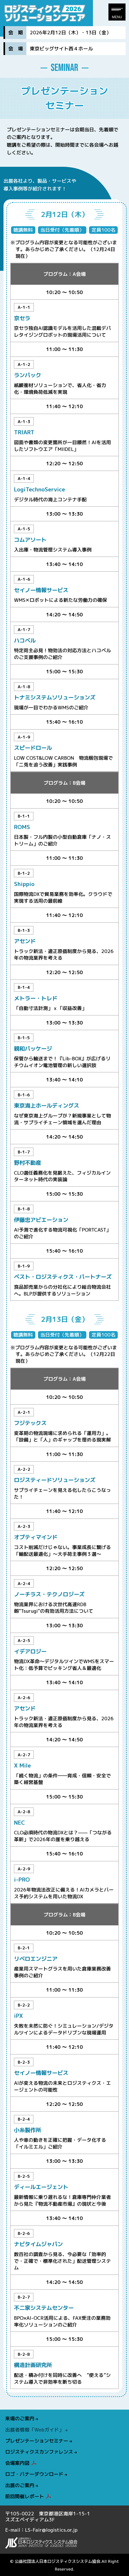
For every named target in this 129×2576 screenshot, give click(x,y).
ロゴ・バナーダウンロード (34, 2474)
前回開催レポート (24, 2496)
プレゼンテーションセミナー (36, 2440)
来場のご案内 (19, 2418)
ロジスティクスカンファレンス (39, 2451)
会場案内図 (17, 2463)
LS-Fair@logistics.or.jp (51, 2529)
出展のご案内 (19, 2485)
